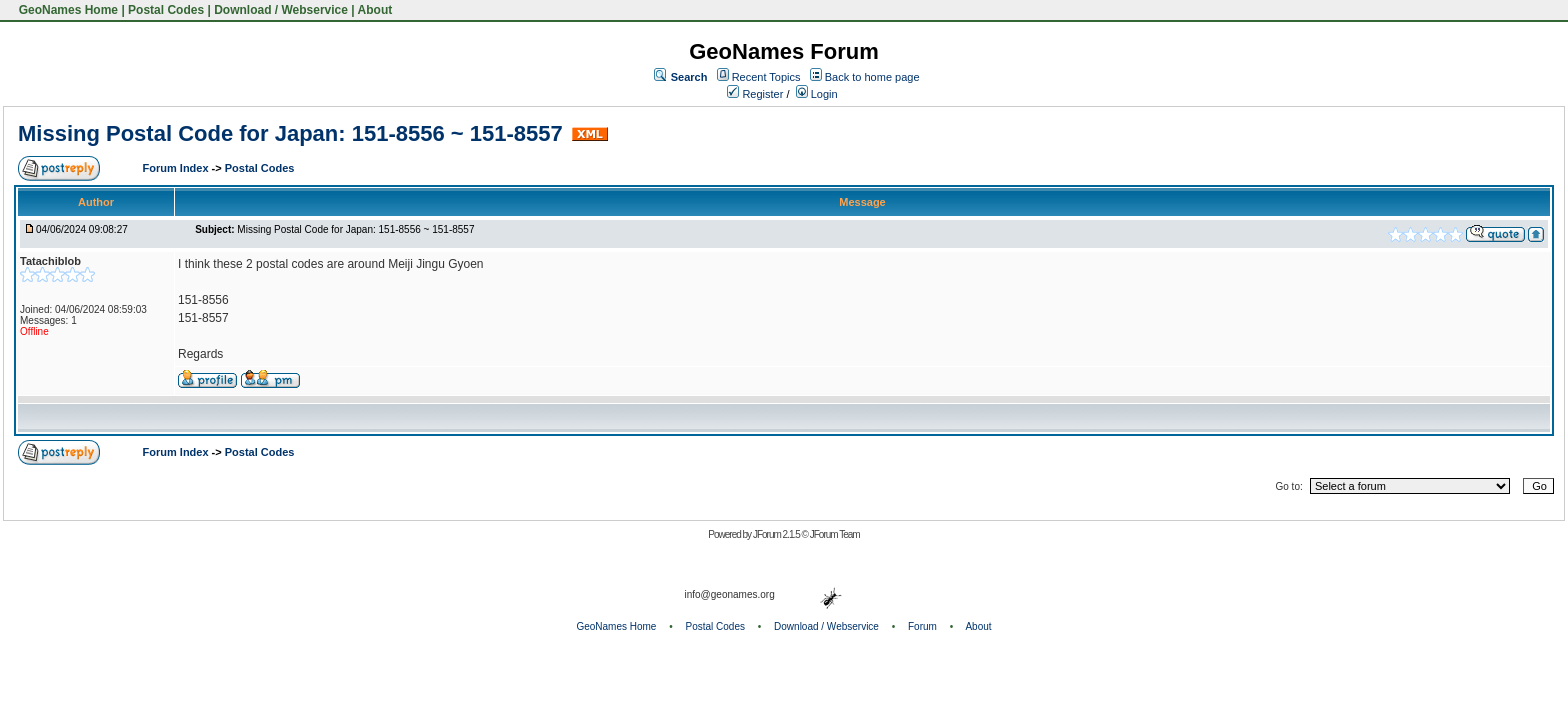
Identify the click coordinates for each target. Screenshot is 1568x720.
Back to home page (872, 77)
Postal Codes (166, 10)
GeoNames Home (66, 10)
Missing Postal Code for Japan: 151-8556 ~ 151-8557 (290, 133)
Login (817, 94)
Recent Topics (766, 77)
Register (755, 94)
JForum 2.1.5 (777, 534)
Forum (922, 626)
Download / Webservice (281, 10)
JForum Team (835, 534)
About (375, 10)
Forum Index (177, 168)
